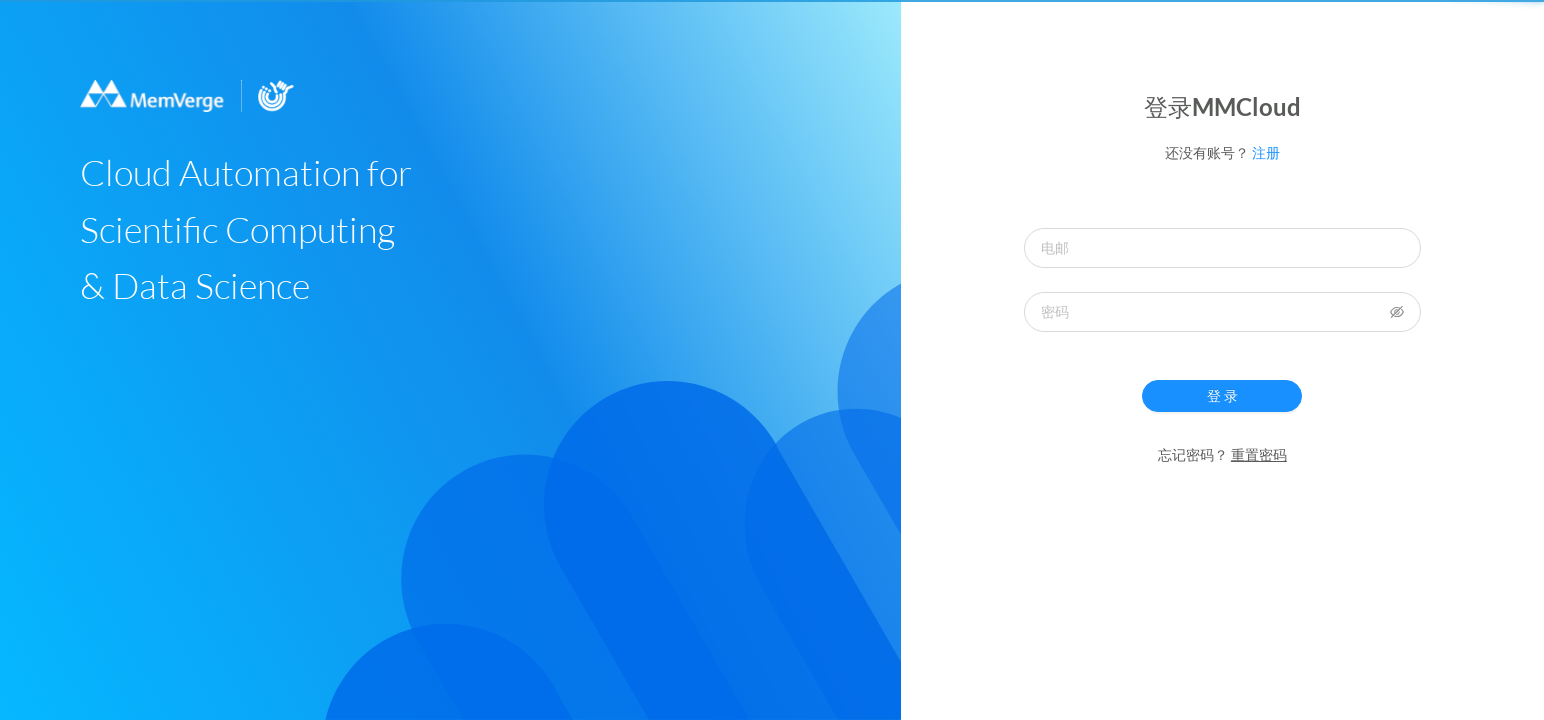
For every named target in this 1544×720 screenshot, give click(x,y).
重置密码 (1259, 454)
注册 (1266, 152)
